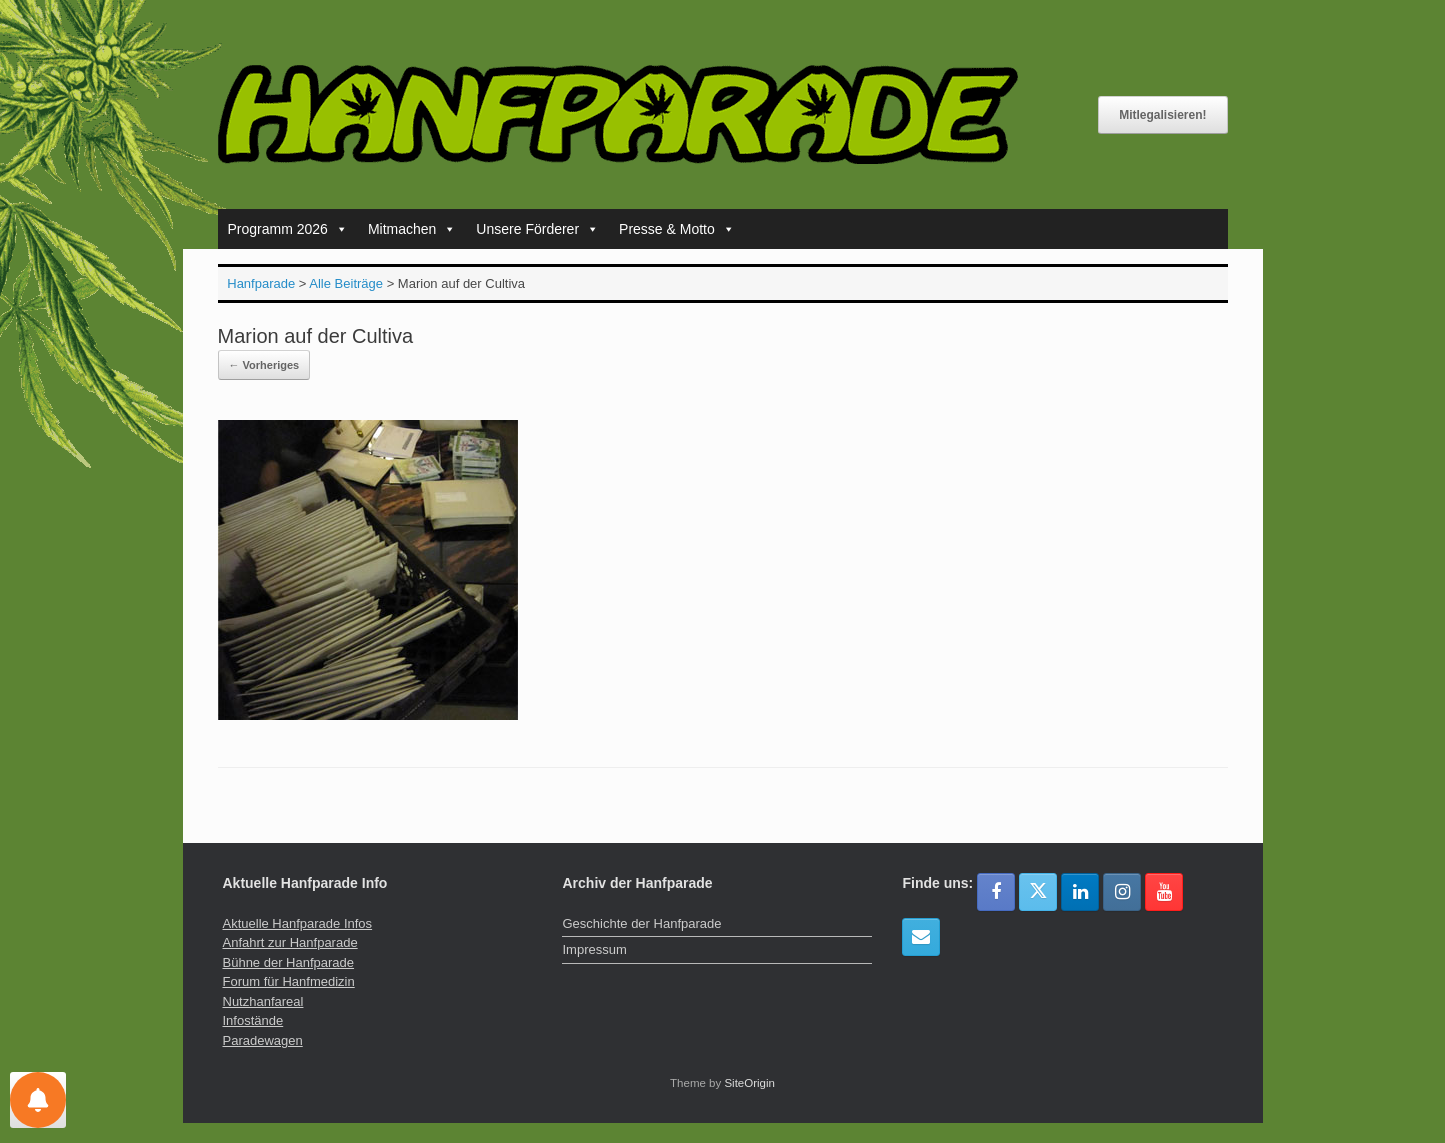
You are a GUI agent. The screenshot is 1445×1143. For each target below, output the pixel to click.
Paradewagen (263, 1040)
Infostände (253, 1020)
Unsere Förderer (537, 229)
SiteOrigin (749, 1083)
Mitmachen (412, 229)
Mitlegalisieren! (1162, 115)
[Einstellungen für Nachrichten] (38, 1100)
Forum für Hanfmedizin (289, 981)
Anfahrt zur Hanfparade (290, 942)
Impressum (594, 949)
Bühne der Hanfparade (289, 962)
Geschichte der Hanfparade (641, 923)
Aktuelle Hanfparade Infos (298, 923)
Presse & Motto (677, 229)
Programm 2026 (288, 229)
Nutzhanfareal (263, 1001)
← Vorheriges (264, 365)
